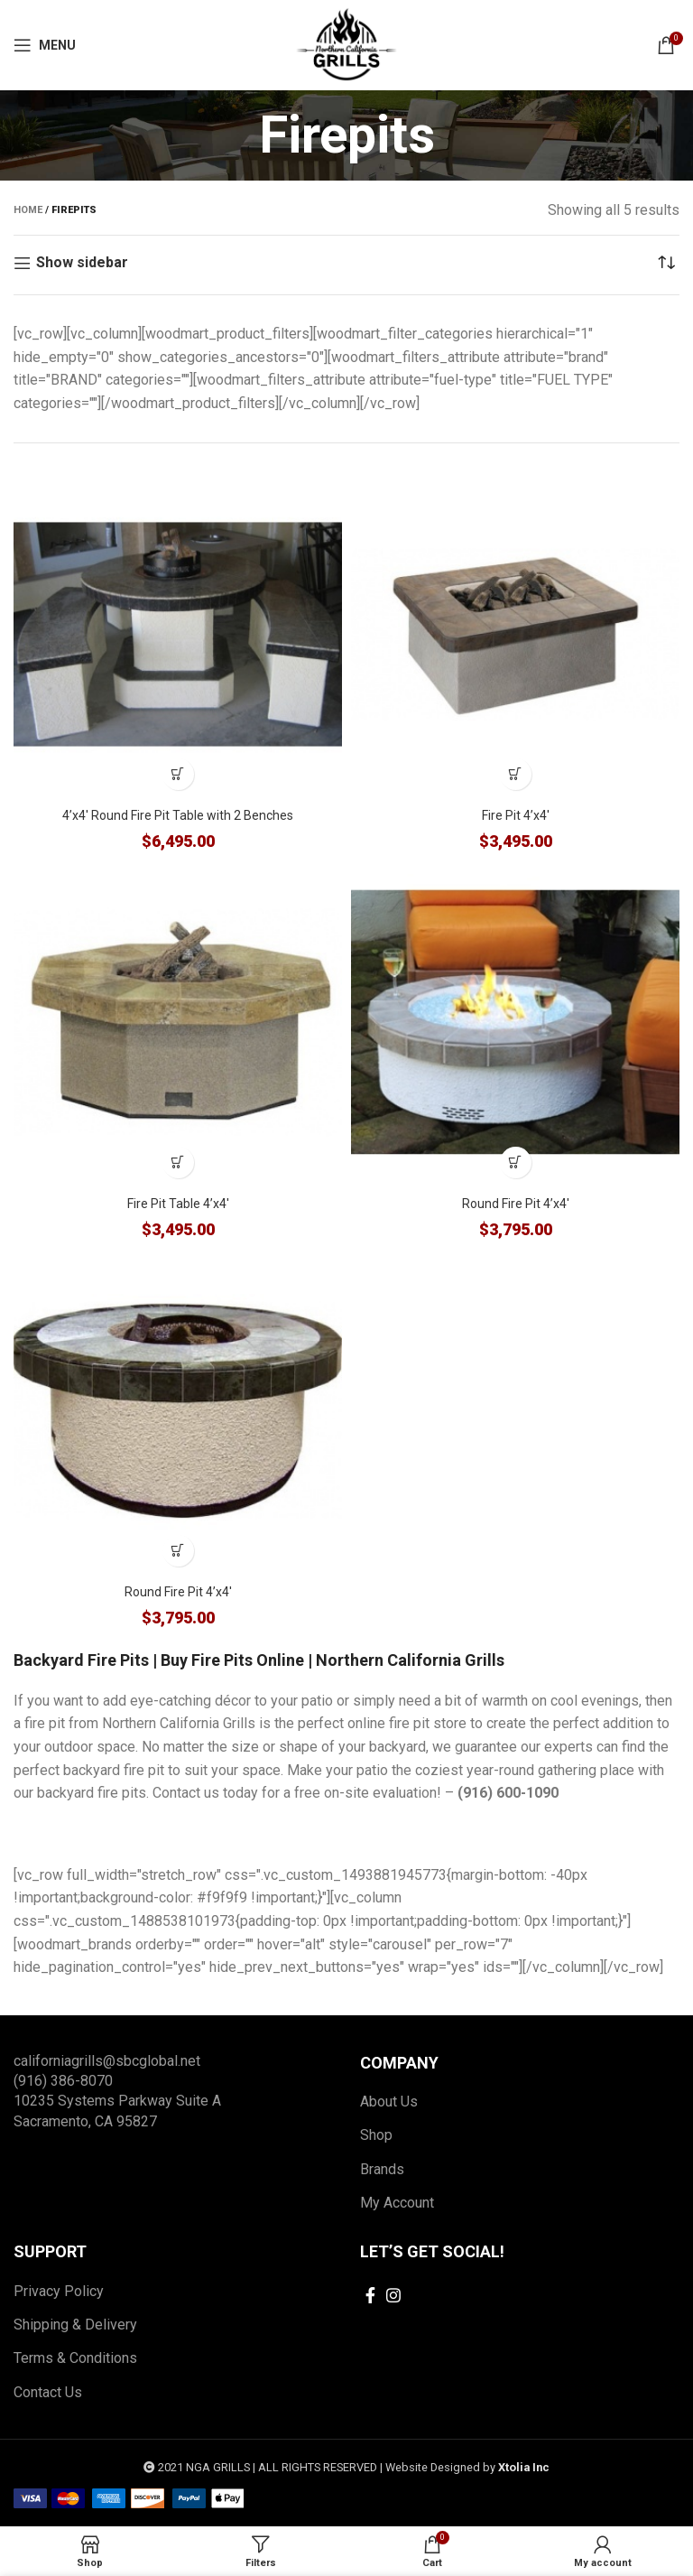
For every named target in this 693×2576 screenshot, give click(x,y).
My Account (397, 2202)
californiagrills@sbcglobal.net (107, 2060)
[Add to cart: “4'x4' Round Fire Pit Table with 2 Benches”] (178, 774)
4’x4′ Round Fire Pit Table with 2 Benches (177, 815)
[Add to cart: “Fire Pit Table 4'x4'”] (178, 1162)
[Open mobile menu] (45, 45)
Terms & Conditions (75, 2358)
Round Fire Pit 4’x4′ (515, 1203)
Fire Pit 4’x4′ (516, 815)
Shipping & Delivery (75, 2324)
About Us (389, 2101)
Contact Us (48, 2392)
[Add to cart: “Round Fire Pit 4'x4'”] (515, 1162)
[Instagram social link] (393, 2295)
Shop (376, 2135)
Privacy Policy (59, 2291)
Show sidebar (82, 263)
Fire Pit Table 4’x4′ (178, 1203)
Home (28, 210)
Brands (382, 2169)
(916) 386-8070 (63, 2080)
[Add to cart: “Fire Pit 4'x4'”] (515, 774)
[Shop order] (665, 262)
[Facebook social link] (370, 2295)
